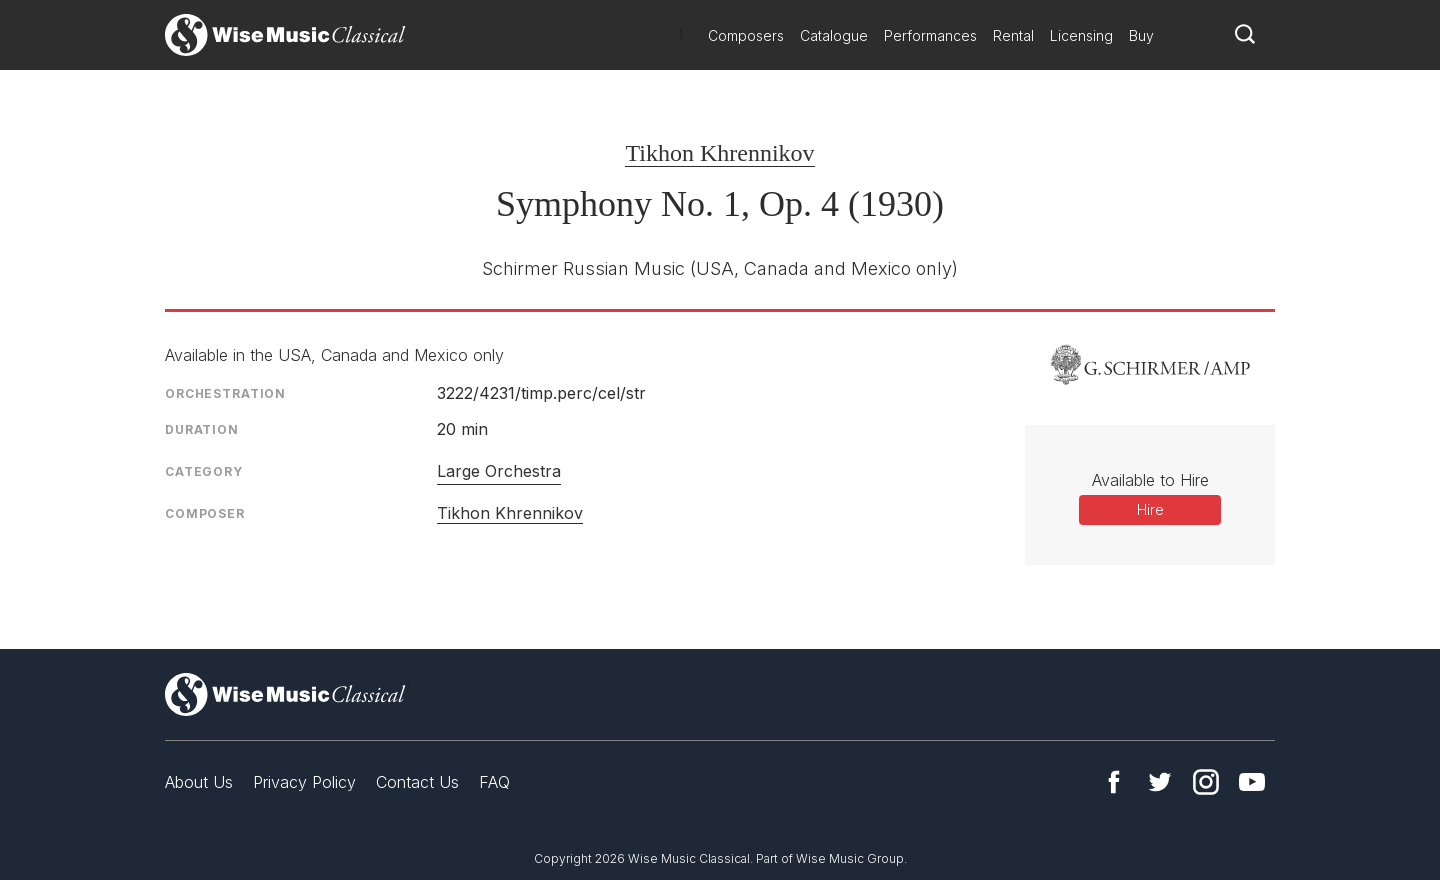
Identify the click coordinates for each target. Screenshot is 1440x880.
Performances (930, 35)
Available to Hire (1150, 480)
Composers (746, 35)
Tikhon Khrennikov (719, 153)
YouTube (1252, 782)
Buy (1141, 35)
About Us (199, 782)
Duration (202, 429)
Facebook (1114, 782)
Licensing (1081, 35)
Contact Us (417, 782)
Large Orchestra (499, 471)
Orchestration (225, 393)
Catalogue (834, 35)
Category (204, 471)
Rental (1013, 35)
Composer (205, 513)
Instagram (1206, 782)
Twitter (1160, 782)
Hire (1150, 509)
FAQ (494, 782)
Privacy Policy (304, 782)
